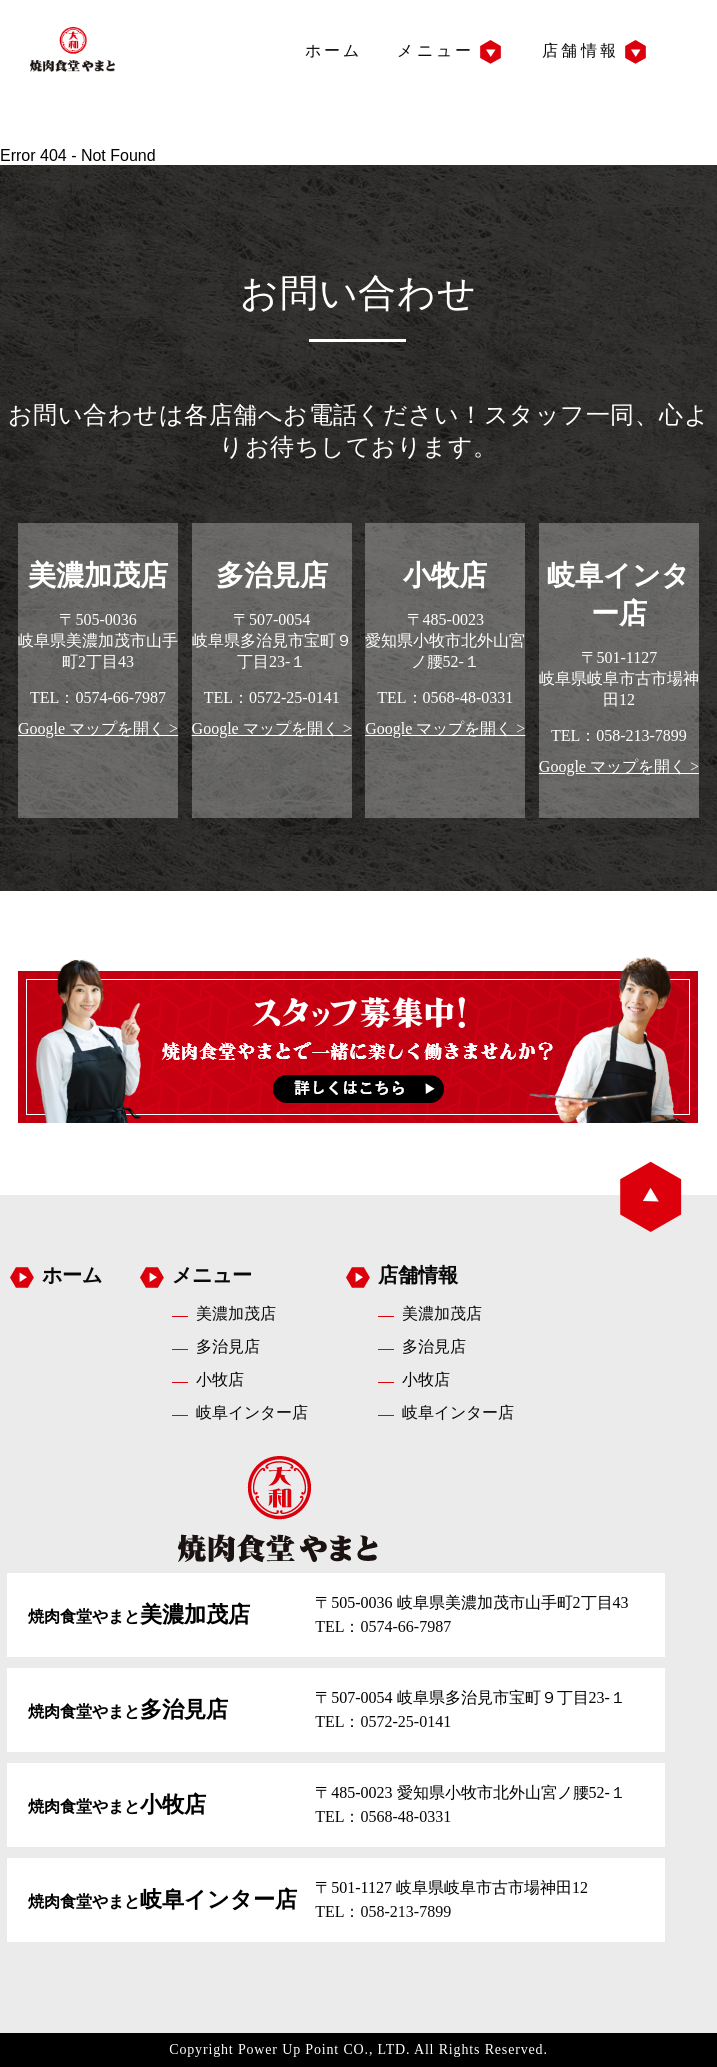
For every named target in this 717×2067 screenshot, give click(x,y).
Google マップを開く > (98, 728)
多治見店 (228, 1346)
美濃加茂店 (236, 1313)
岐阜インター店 (252, 1412)
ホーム (334, 50)
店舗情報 (580, 50)
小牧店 (220, 1379)
